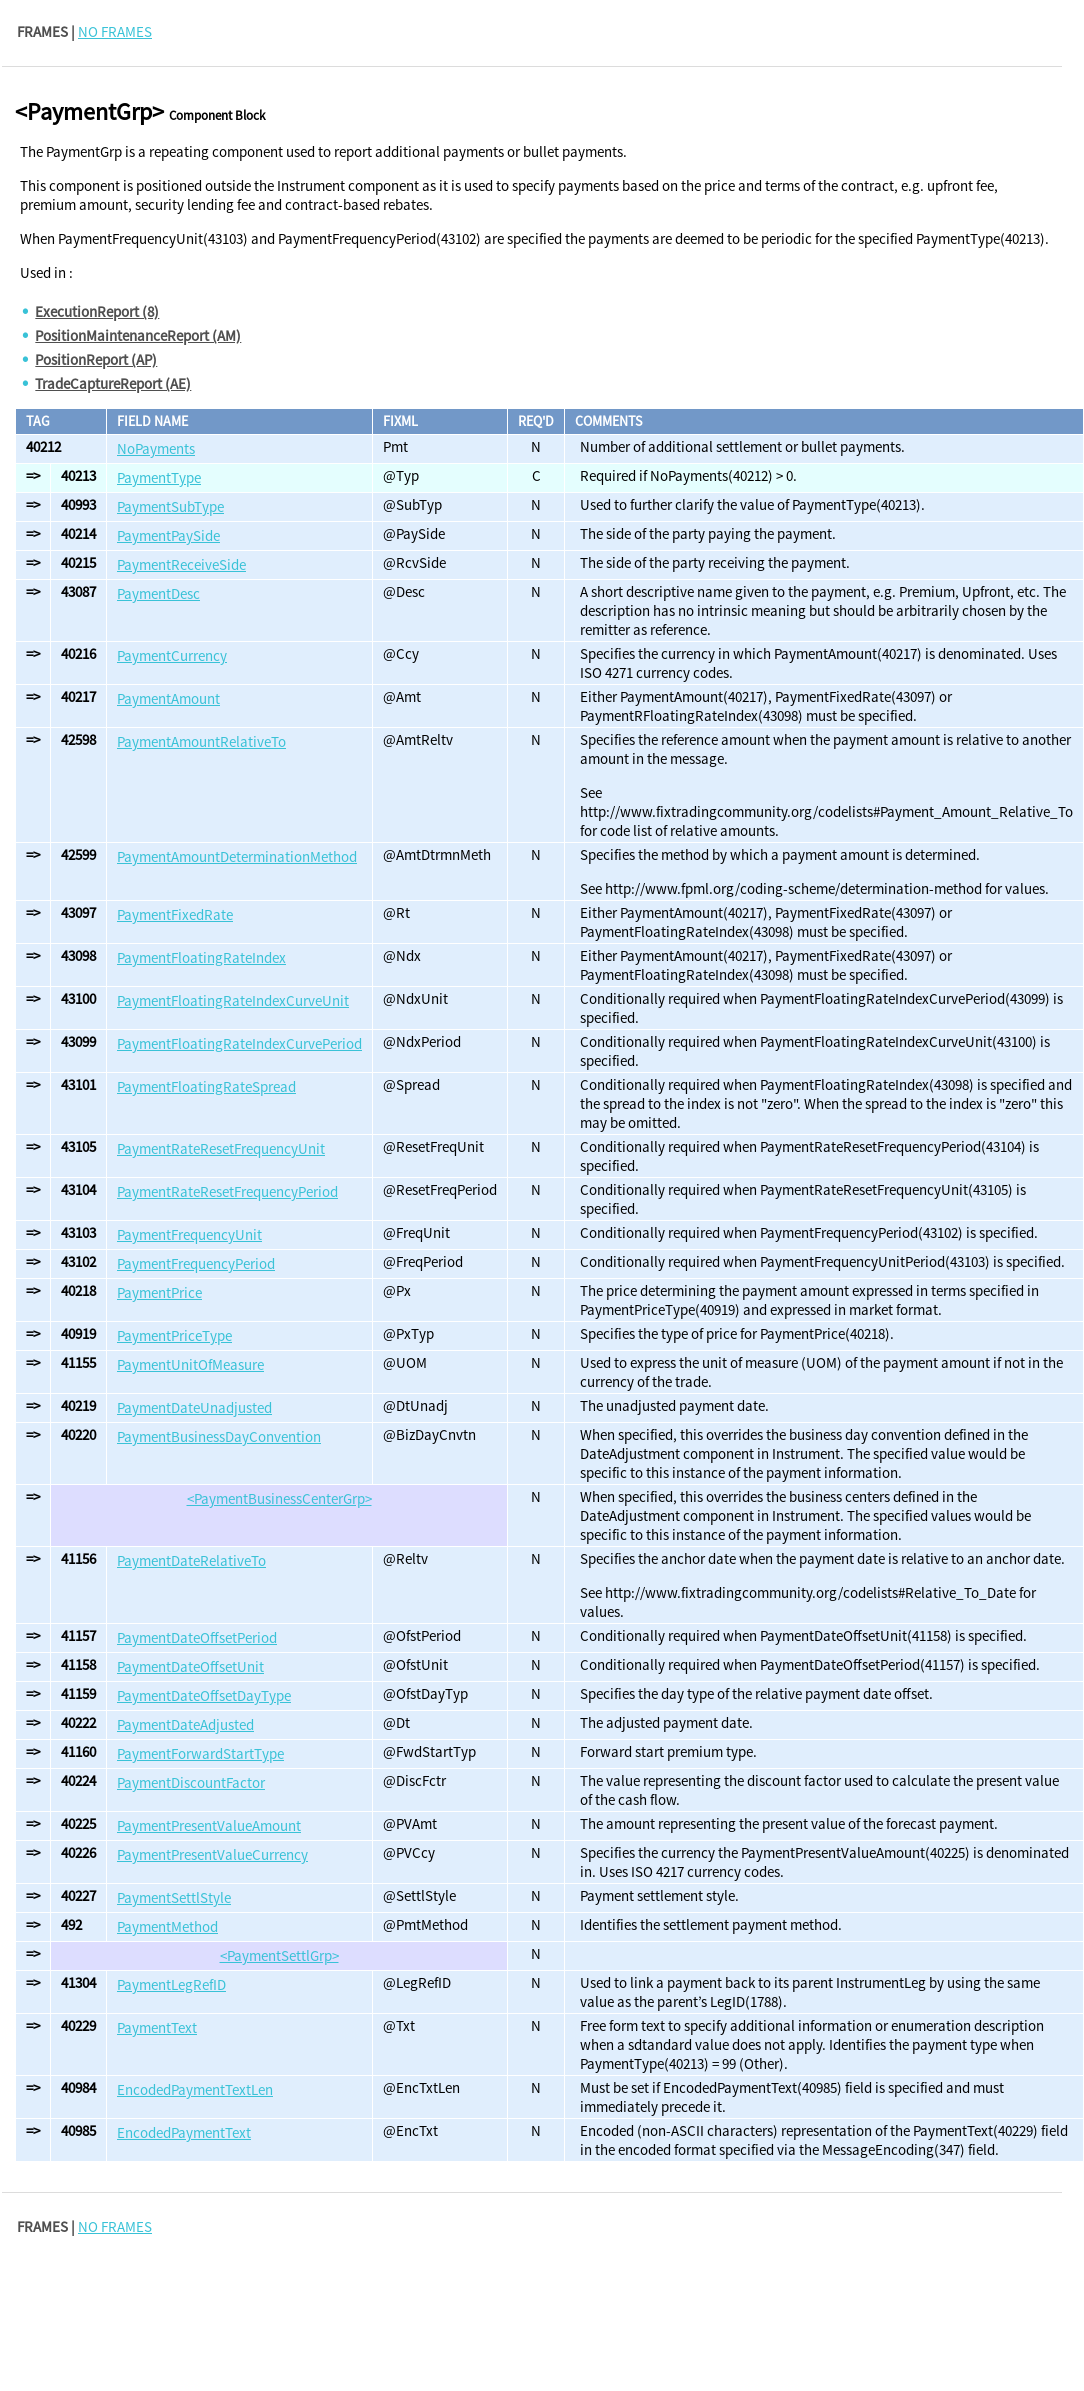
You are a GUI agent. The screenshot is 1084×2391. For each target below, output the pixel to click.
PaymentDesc (158, 593)
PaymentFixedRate (175, 914)
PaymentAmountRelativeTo (201, 741)
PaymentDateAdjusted (185, 1724)
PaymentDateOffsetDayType (204, 1695)
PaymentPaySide (168, 535)
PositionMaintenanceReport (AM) (138, 335)
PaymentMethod (167, 1926)
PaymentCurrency (172, 655)
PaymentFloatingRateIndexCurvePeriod (239, 1043)
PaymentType (159, 477)
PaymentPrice (159, 1292)
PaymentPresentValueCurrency (212, 1854)
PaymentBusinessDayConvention (219, 1436)
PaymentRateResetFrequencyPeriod (227, 1191)
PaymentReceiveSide (181, 564)
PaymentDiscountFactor (191, 1782)
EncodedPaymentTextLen (195, 2089)
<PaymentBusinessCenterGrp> (279, 1498)
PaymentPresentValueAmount (209, 1825)
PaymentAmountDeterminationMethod (237, 856)
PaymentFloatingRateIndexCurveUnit (233, 1000)
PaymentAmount (168, 698)
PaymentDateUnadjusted (194, 1407)
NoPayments (156, 448)
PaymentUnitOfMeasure (190, 1364)
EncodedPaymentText (184, 2132)
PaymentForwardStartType (200, 1753)
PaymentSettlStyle (174, 1897)
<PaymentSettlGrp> (279, 1955)
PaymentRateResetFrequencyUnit (221, 1148)
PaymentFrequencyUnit (189, 1234)
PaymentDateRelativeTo (191, 1560)
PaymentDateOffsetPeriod (197, 1637)
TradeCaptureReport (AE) (113, 383)
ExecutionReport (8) (97, 311)
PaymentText (157, 2027)
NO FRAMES (115, 31)
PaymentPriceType (174, 1335)
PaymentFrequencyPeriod (196, 1263)
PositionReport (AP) (96, 359)
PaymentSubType (170, 506)
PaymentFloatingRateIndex (201, 957)
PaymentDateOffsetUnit (190, 1666)
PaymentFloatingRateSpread (206, 1086)
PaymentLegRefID (171, 1984)
